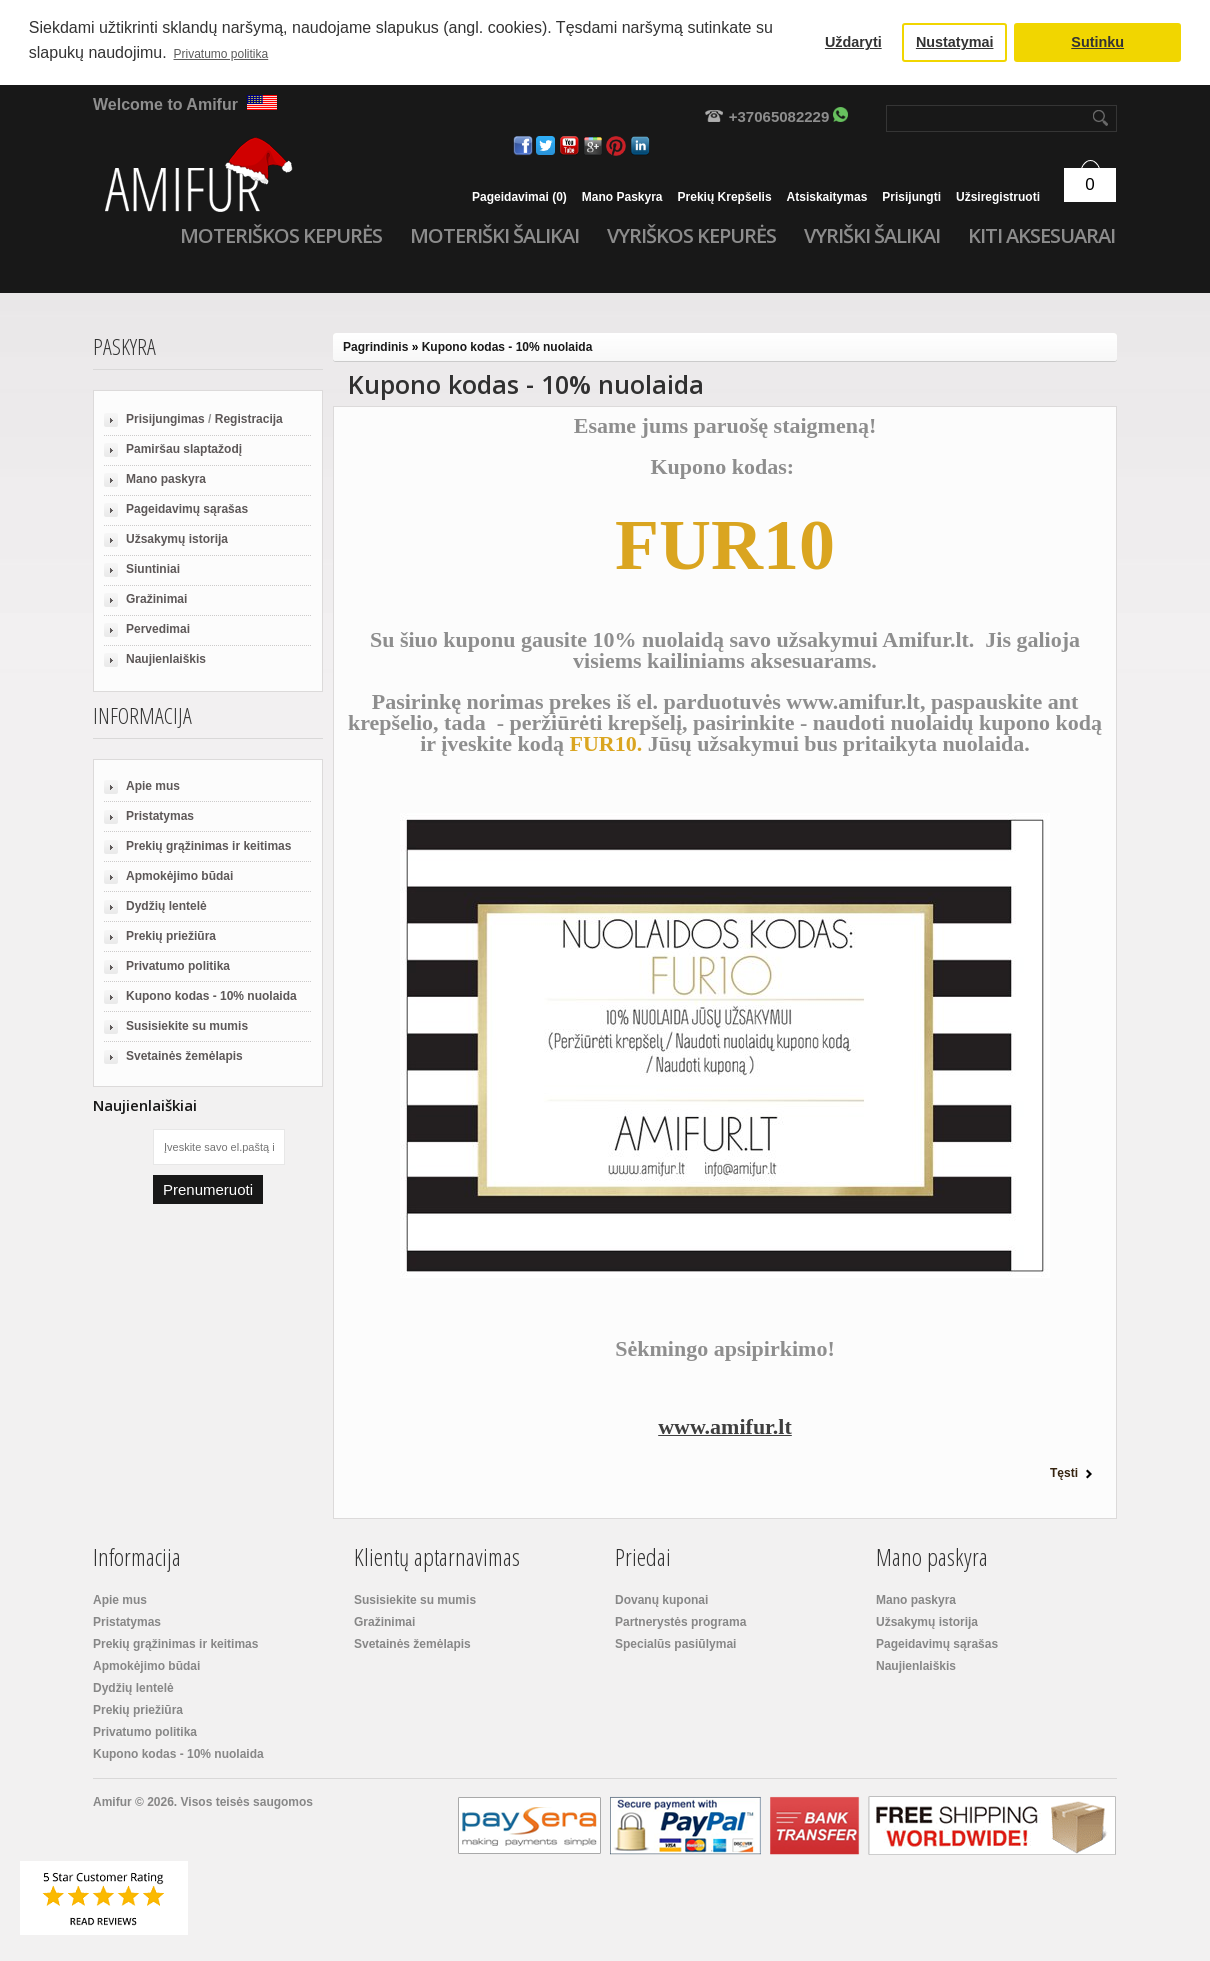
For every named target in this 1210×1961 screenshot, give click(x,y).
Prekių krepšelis (725, 197)
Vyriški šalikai (872, 236)
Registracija (249, 419)
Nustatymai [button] (955, 42)
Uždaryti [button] (853, 42)
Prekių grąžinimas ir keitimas (208, 846)
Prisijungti (911, 197)
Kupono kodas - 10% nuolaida (211, 996)
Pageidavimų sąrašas (187, 509)
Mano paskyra (622, 197)
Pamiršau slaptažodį (184, 449)
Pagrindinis (375, 347)
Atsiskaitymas (827, 197)
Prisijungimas (165, 419)
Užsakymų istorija (177, 539)
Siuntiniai (153, 569)
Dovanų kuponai (661, 1600)
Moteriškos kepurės (281, 236)
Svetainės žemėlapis (184, 1056)
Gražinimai (156, 599)
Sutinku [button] (1097, 42)
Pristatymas (160, 816)
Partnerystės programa (680, 1622)
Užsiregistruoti (998, 197)
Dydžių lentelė (166, 906)
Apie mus (153, 786)
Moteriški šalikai (494, 236)
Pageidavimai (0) (519, 197)
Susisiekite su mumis (187, 1026)
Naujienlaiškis (166, 659)
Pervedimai (158, 629)
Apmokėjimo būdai (179, 876)
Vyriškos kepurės (691, 236)
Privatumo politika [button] (221, 54)
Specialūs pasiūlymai (675, 1644)
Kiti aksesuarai (1041, 236)
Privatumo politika (178, 966)
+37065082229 (779, 116)
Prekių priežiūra (171, 936)
